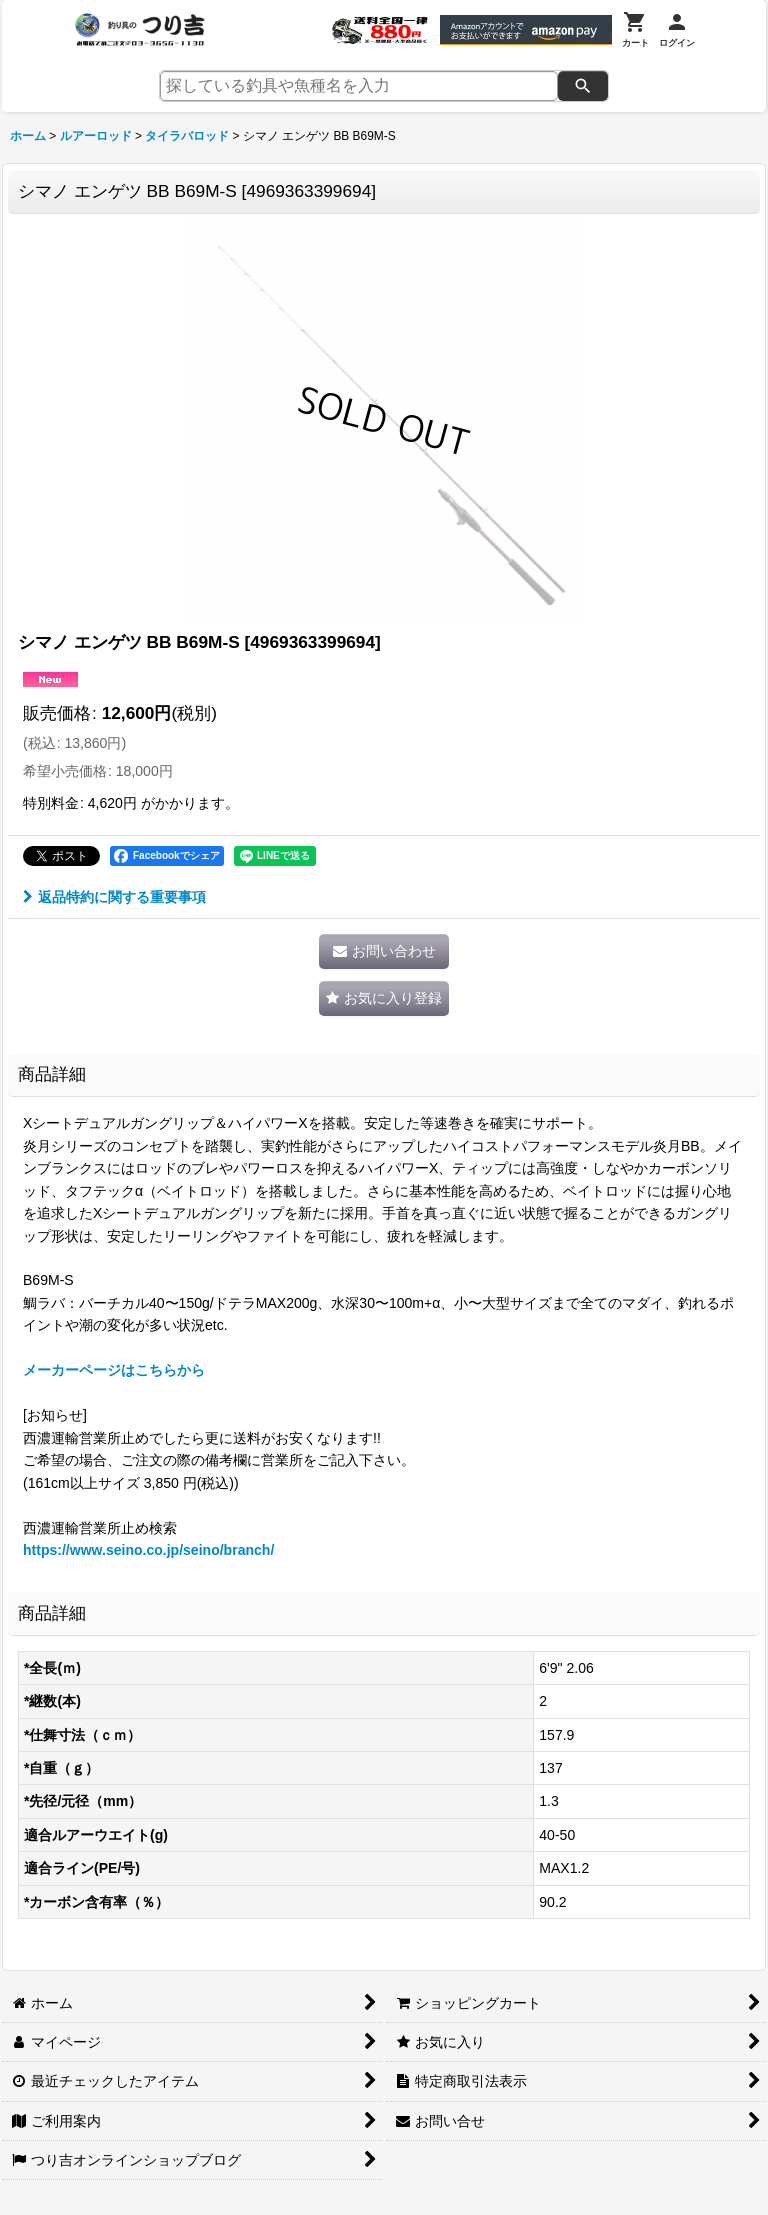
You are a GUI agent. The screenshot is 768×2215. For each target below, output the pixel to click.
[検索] (583, 86)
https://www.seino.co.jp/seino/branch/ (148, 1550)
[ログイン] (677, 30)
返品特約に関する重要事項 (114, 897)
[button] (384, 998)
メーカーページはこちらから (114, 1370)
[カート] (635, 30)
